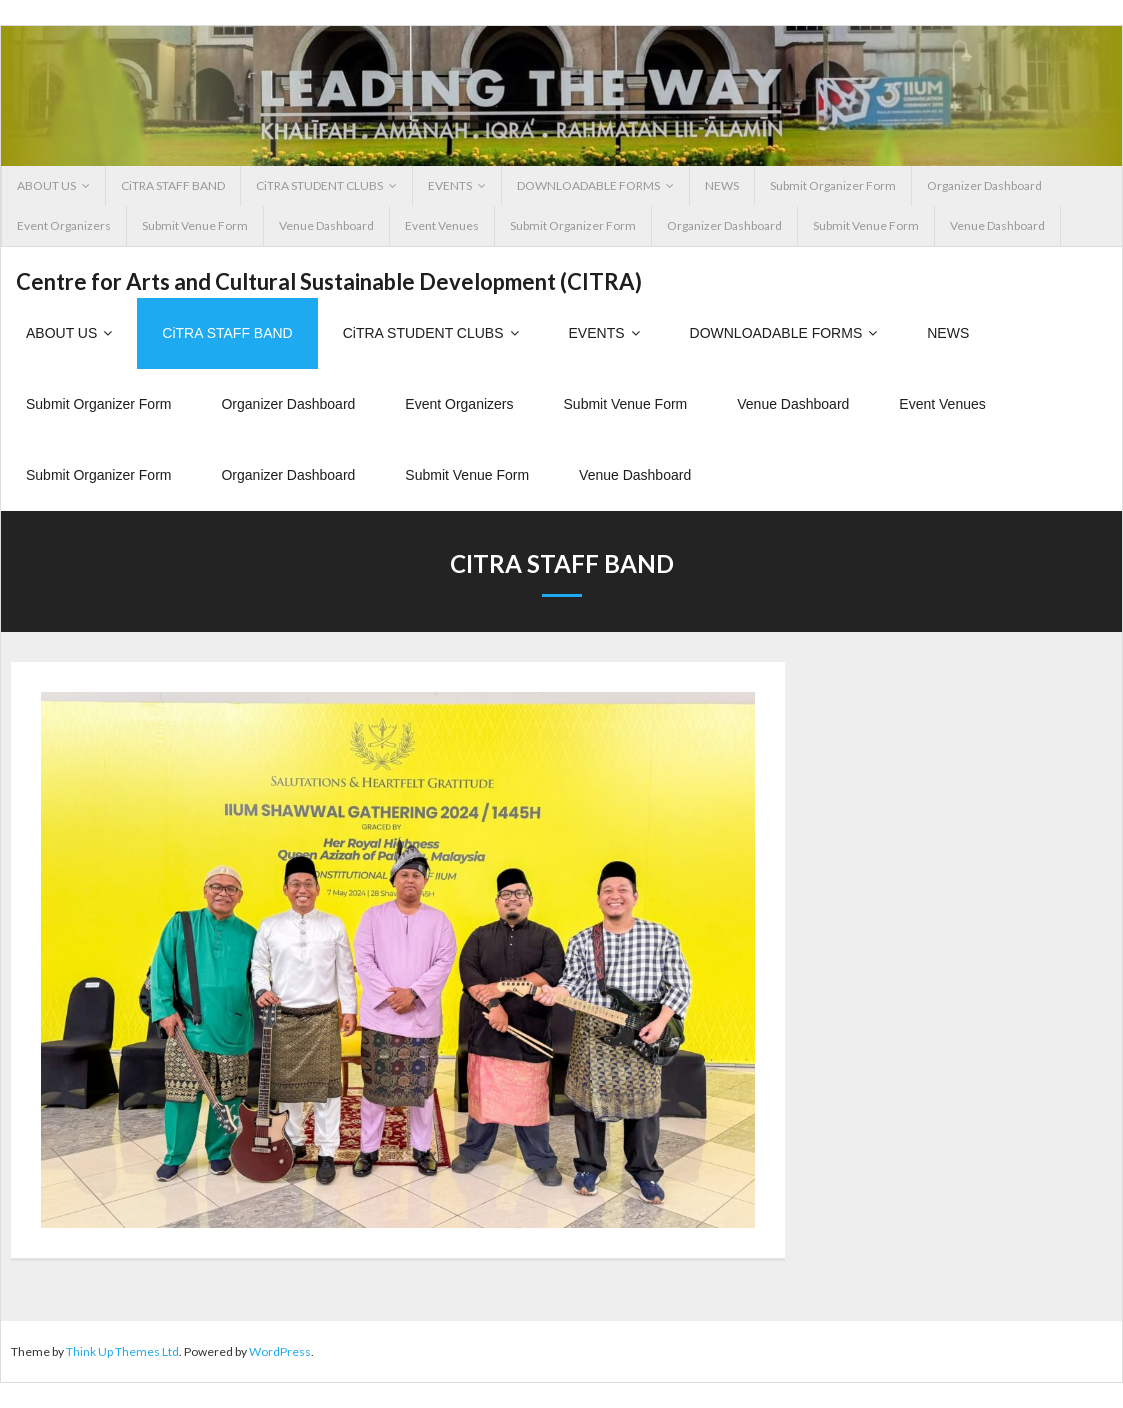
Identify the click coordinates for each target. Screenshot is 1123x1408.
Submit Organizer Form (833, 185)
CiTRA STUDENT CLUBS (319, 185)
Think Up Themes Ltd (122, 1351)
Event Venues (442, 225)
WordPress (280, 1351)
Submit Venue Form (195, 225)
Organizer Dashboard (984, 185)
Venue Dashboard (326, 225)
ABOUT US (46, 185)
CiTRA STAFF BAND (173, 185)
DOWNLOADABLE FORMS (588, 185)
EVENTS (450, 185)
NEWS (722, 185)
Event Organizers (64, 225)
